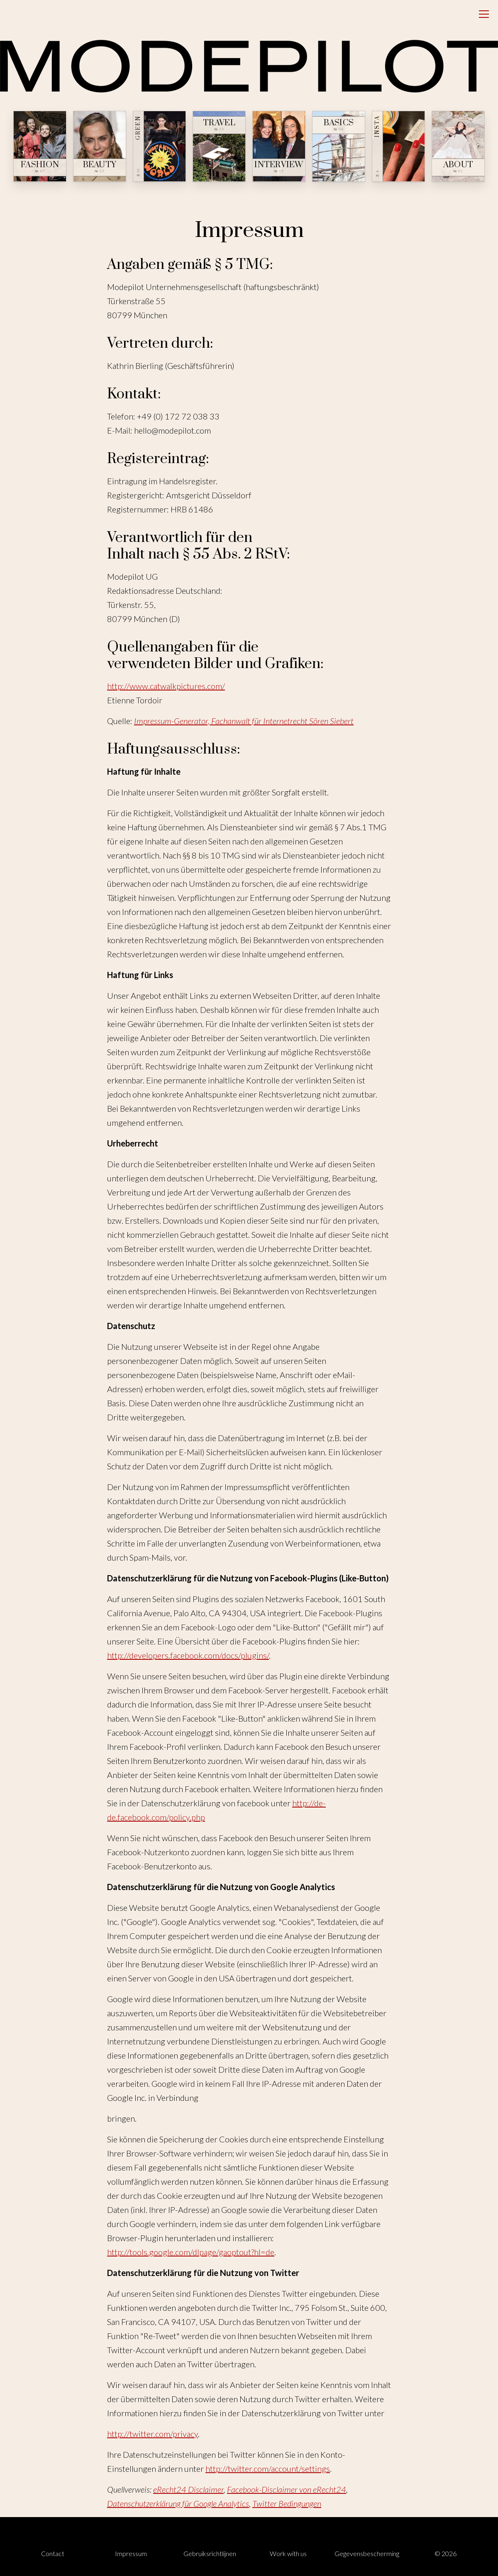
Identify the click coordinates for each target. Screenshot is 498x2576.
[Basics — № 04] (338, 146)
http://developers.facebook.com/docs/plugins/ (188, 1655)
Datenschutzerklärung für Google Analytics (178, 2503)
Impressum (131, 2553)
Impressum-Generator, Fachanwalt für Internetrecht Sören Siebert (244, 721)
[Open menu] (483, 14)
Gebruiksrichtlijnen (209, 2553)
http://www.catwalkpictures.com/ (166, 686)
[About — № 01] (458, 146)
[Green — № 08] (159, 146)
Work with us (288, 2553)
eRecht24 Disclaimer (188, 2489)
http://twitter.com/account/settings (267, 2469)
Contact (52, 2553)
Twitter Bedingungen (286, 2503)
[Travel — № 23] (219, 146)
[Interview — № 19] (278, 146)
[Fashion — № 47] (39, 146)
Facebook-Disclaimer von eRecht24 (286, 2489)
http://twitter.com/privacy (152, 2434)
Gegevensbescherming (366, 2553)
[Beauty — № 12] (99, 146)
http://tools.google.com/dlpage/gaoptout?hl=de (190, 2252)
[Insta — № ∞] (398, 146)
